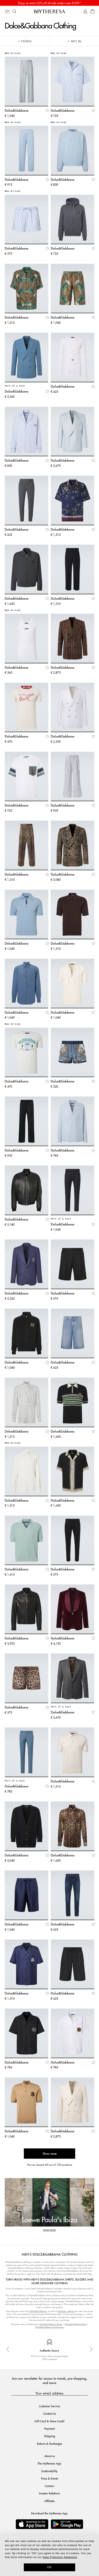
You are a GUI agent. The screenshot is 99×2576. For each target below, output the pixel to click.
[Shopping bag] (92, 11)
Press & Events (49, 2478)
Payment (49, 2428)
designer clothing (66, 2311)
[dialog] (49, 2555)
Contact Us (49, 2413)
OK (49, 2567)
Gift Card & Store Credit (49, 2421)
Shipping (49, 2436)
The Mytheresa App (49, 2463)
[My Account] (85, 11)
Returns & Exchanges (49, 2443)
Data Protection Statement (60, 2557)
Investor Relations (49, 2493)
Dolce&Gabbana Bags (75, 2324)
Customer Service (49, 2406)
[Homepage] (49, 11)
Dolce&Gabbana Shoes (50, 2324)
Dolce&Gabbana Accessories (49, 2327)
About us (49, 2456)
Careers (49, 2486)
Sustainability (49, 2471)
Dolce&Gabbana (37, 2311)
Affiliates (49, 2501)
